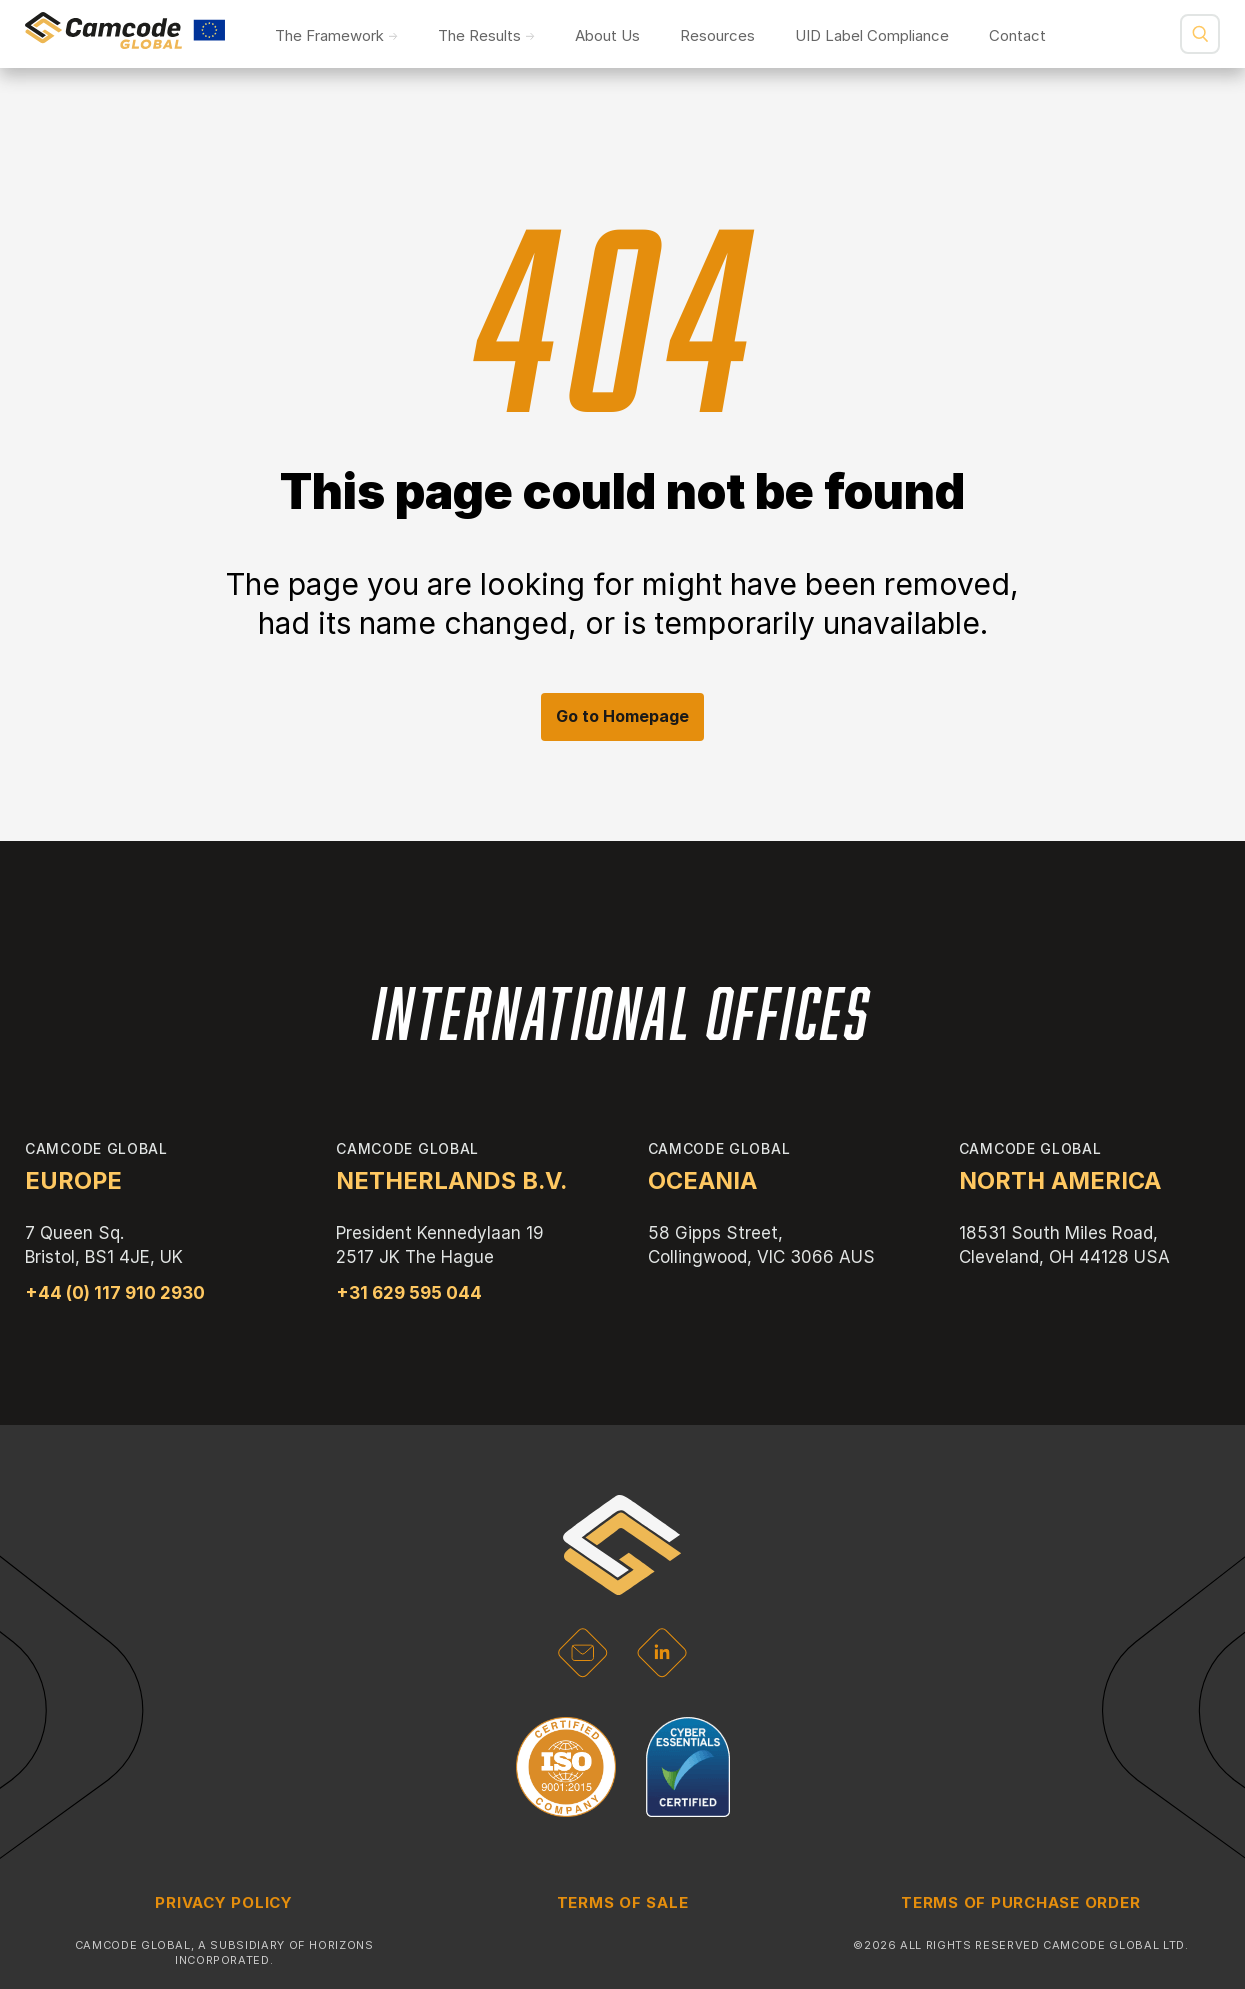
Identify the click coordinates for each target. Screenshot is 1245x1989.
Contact (1017, 35)
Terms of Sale (623, 1902)
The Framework (329, 35)
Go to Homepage (622, 716)
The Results (479, 35)
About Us (607, 35)
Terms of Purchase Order (1020, 1902)
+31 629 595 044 (409, 1293)
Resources (717, 35)
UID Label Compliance (872, 35)
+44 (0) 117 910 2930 (115, 1293)
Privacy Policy (224, 1902)
